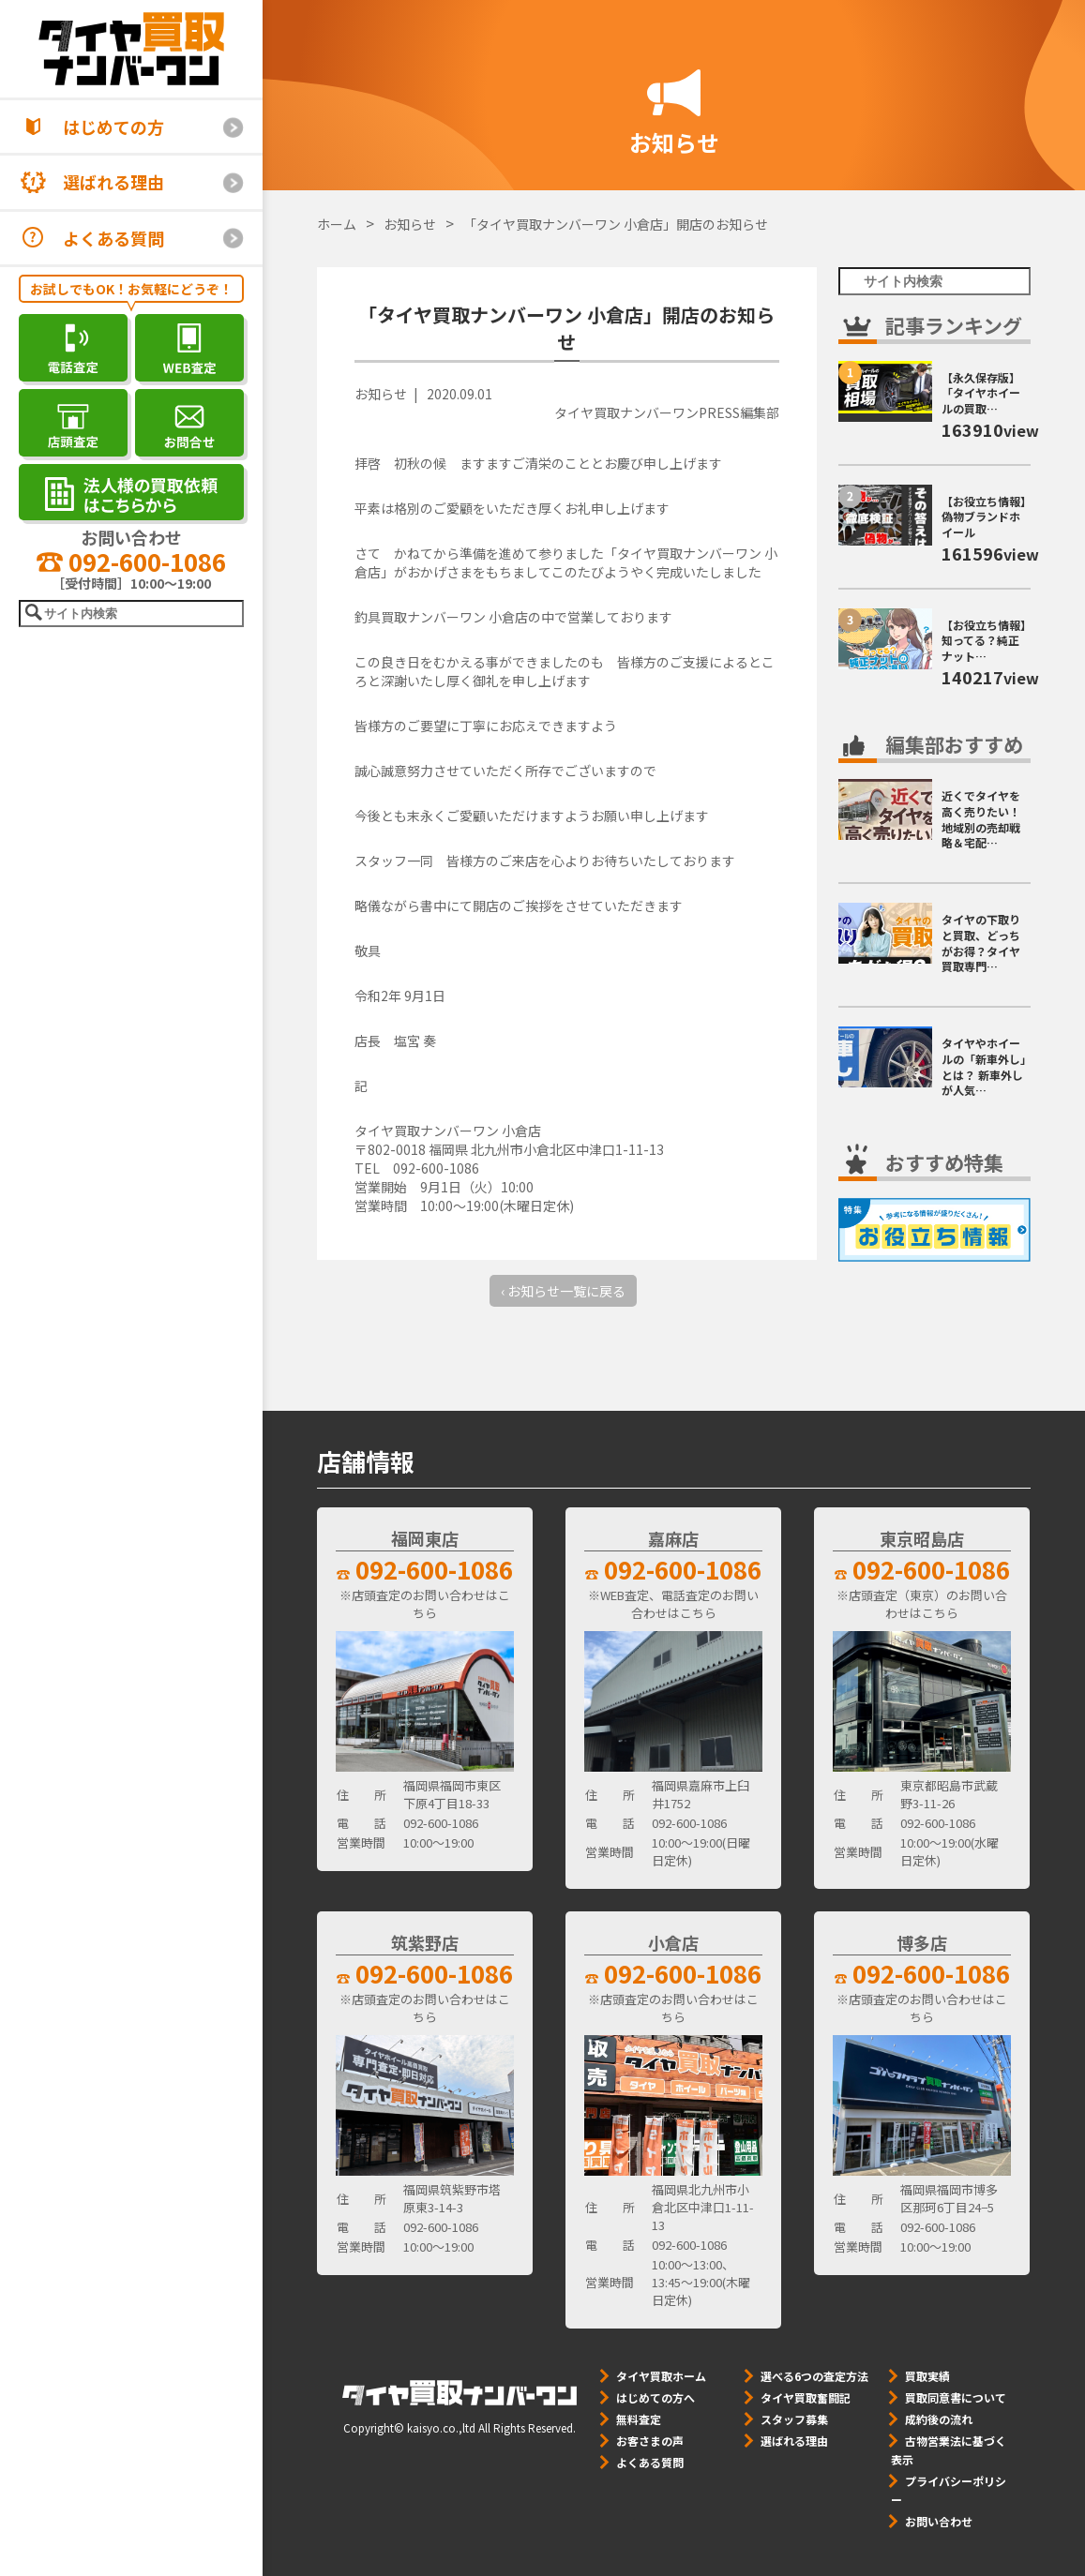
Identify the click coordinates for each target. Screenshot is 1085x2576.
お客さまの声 (650, 2441)
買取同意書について (955, 2397)
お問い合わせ (938, 2521)
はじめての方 (113, 126)
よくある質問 (113, 238)
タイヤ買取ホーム (661, 2376)
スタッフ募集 (794, 2419)
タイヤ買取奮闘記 (806, 2397)
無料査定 (638, 2419)
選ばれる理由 (113, 182)
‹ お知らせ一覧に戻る (563, 1290)
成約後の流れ (938, 2419)
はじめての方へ (655, 2397)
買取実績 (927, 2376)
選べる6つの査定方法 (814, 2376)
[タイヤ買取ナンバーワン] (131, 48)
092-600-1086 (131, 561)
